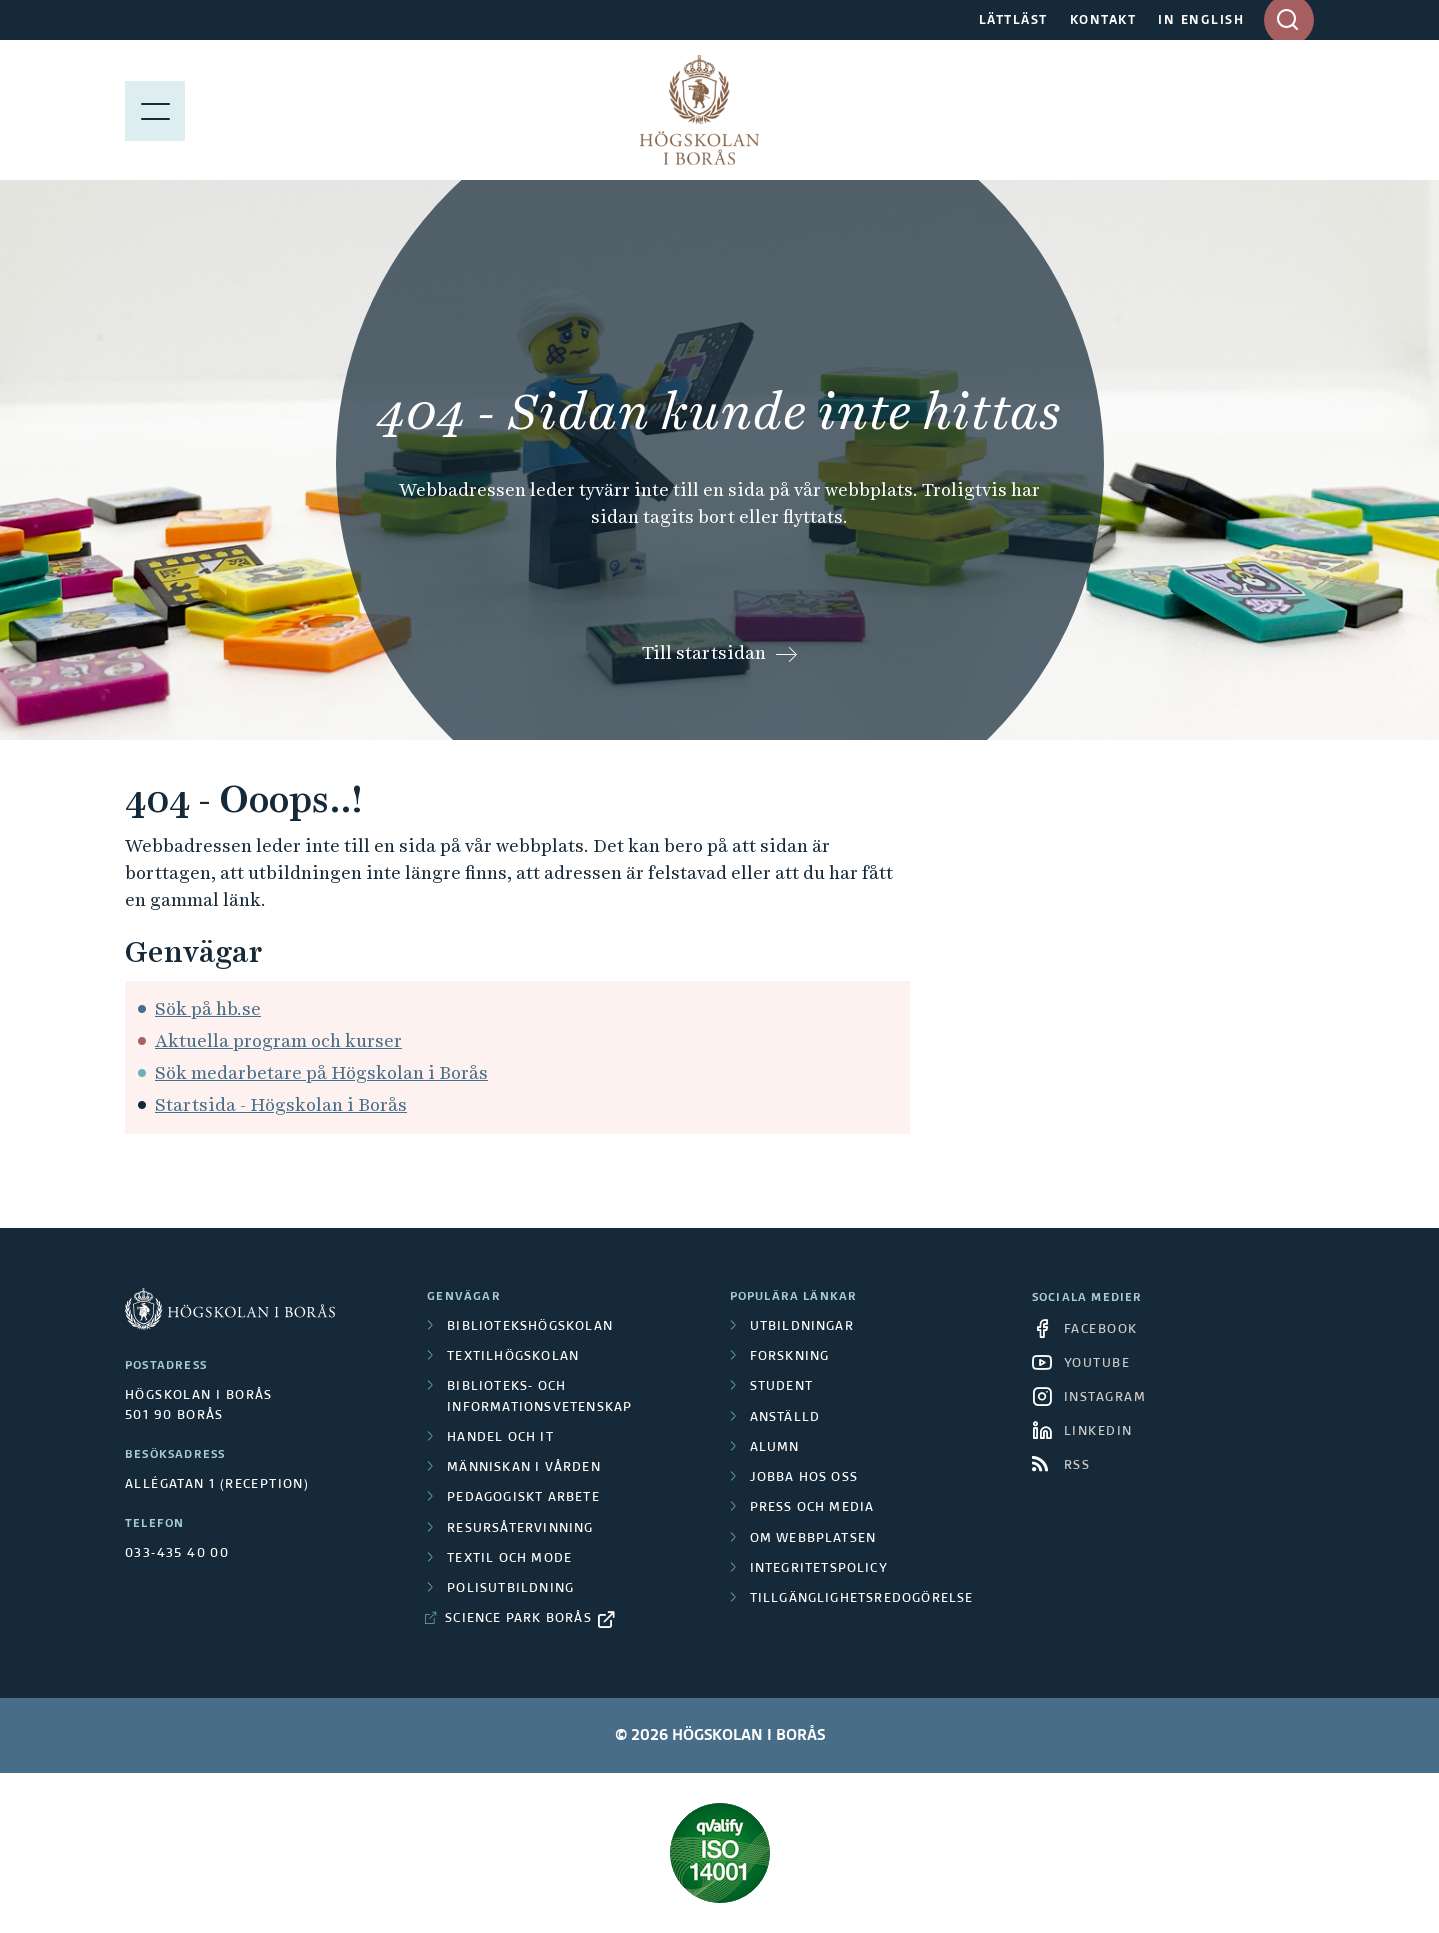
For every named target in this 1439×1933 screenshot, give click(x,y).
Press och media (812, 1508)
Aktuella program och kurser (278, 1040)
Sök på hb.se (208, 1008)
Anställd (785, 1418)
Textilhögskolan (513, 1357)
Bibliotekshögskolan (530, 1327)
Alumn (775, 1448)
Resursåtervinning (520, 1529)
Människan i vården (524, 1468)
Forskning (790, 1357)
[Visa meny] (155, 110)
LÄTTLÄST (1013, 21)
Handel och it (500, 1438)
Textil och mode (509, 1559)
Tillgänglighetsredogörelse (862, 1599)
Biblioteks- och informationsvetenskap (539, 1397)
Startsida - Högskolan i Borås (281, 1104)
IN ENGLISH (1201, 21)
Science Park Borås (518, 1619)
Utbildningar (802, 1327)
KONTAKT (1103, 21)
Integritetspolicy (819, 1569)
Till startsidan (704, 652)
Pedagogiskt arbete (523, 1498)
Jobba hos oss (804, 1478)
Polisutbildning (510, 1589)
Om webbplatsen (813, 1539)
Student (781, 1387)
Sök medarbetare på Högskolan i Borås (321, 1072)
